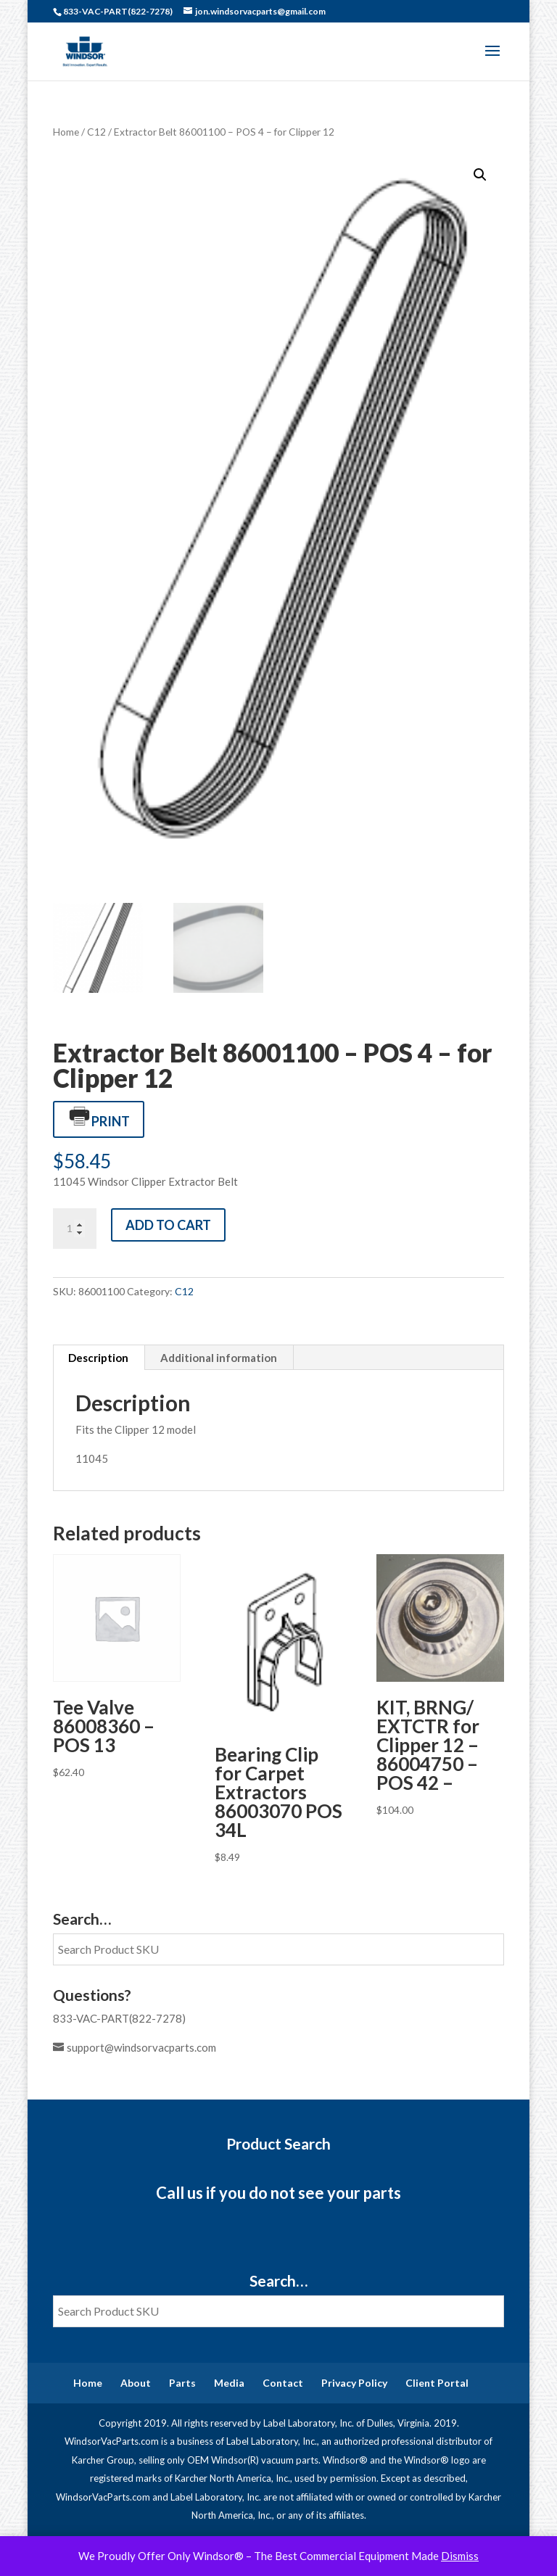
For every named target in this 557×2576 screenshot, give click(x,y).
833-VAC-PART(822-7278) (119, 2018)
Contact (283, 2383)
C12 (96, 131)
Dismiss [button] (460, 2555)
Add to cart (168, 1225)
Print (98, 1117)
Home (66, 131)
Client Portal (437, 2383)
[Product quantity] (74, 1228)
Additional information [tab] (218, 1357)
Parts (182, 2383)
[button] (480, 175)
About (135, 2383)
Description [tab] (98, 1357)
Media (229, 2383)
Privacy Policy (354, 2383)
